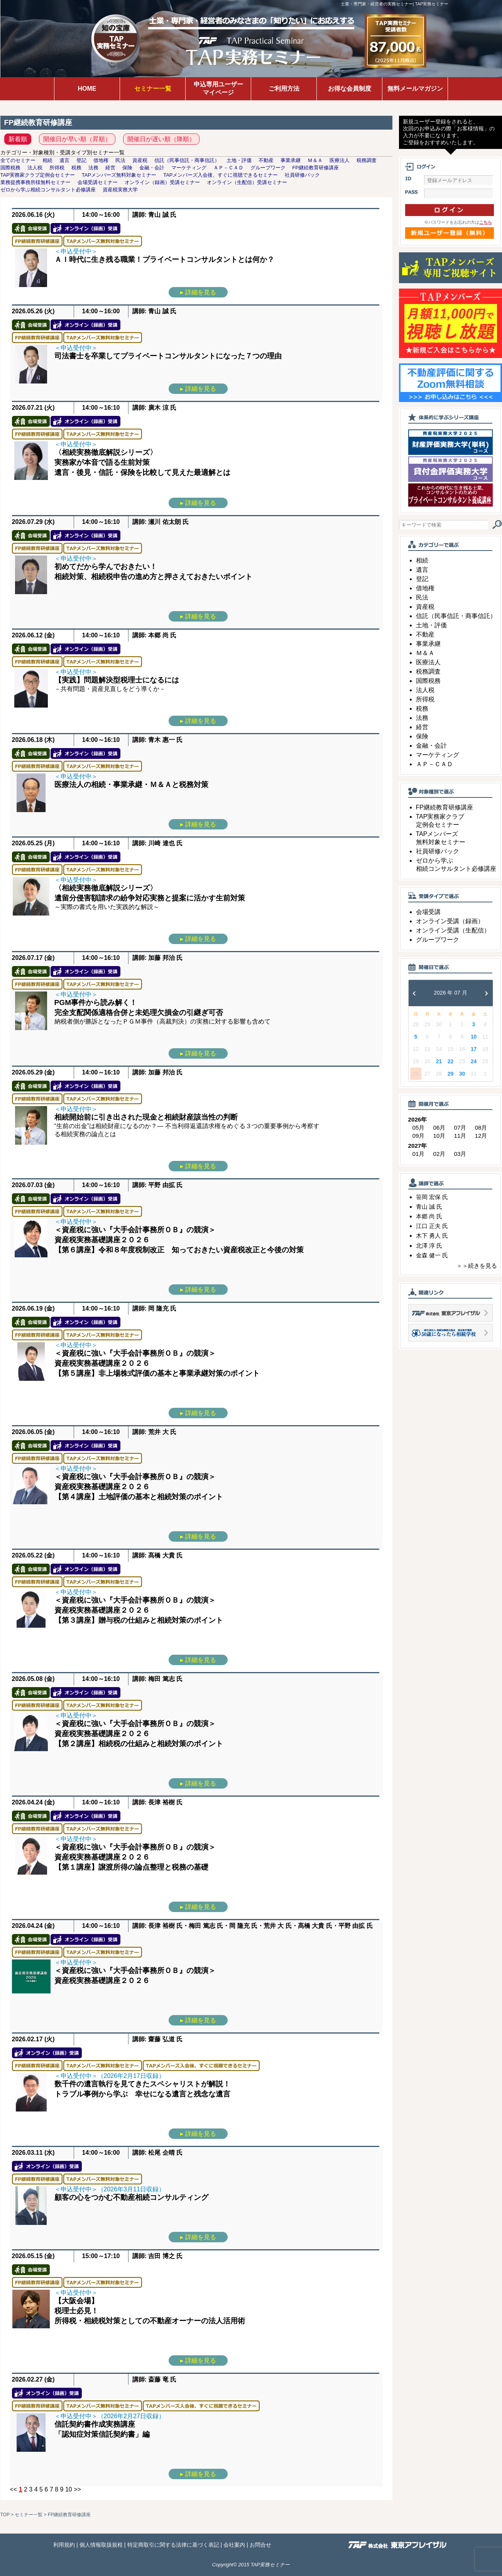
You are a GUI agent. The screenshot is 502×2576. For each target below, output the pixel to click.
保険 (422, 736)
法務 (422, 718)
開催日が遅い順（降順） (161, 139)
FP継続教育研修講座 (444, 807)
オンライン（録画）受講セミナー (162, 182)
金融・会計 (431, 745)
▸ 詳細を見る (198, 292)
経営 (422, 727)
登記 (422, 579)
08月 (481, 1127)
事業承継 (428, 643)
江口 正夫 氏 (432, 1226)
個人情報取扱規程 (101, 2545)
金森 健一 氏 (432, 1255)
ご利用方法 (284, 88)
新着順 (17, 139)
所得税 (425, 699)
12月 (481, 1135)
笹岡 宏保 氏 (432, 1197)
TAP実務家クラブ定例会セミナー (37, 175)
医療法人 (428, 662)
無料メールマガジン (415, 88)
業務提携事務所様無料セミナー (35, 182)
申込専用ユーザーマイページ (218, 88)
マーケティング (437, 755)
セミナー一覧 (152, 88)
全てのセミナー (17, 160)
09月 (418, 1135)
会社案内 (234, 2545)
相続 (422, 560)
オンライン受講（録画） (450, 921)
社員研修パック (437, 851)
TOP (5, 2514)
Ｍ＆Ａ (425, 653)
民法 (422, 597)
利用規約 (64, 2545)
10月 (439, 1135)
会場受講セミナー (98, 182)
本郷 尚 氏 (429, 1216)
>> (77, 2489)
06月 (439, 1127)
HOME (87, 88)
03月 (460, 1153)
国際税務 (428, 680)
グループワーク (437, 939)
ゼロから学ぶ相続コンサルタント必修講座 (48, 190)
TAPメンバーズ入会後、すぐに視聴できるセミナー (220, 175)
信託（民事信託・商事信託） (456, 616)
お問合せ (260, 2545)
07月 (460, 1127)
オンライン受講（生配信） (453, 930)
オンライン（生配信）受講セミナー (247, 182)
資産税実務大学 (120, 190)
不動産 (425, 634)
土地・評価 (431, 625)
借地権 (425, 588)
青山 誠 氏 (429, 1206)
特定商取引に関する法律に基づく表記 (173, 2545)
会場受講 (428, 912)
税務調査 (428, 671)
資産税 (425, 606)
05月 (418, 1127)
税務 (422, 708)
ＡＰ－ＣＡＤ (434, 764)
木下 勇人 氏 (432, 1235)
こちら (485, 222)
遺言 (422, 569)
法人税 (425, 690)
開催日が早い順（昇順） (77, 139)
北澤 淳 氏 (429, 1245)
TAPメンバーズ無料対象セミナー (119, 175)
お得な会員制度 (349, 88)
